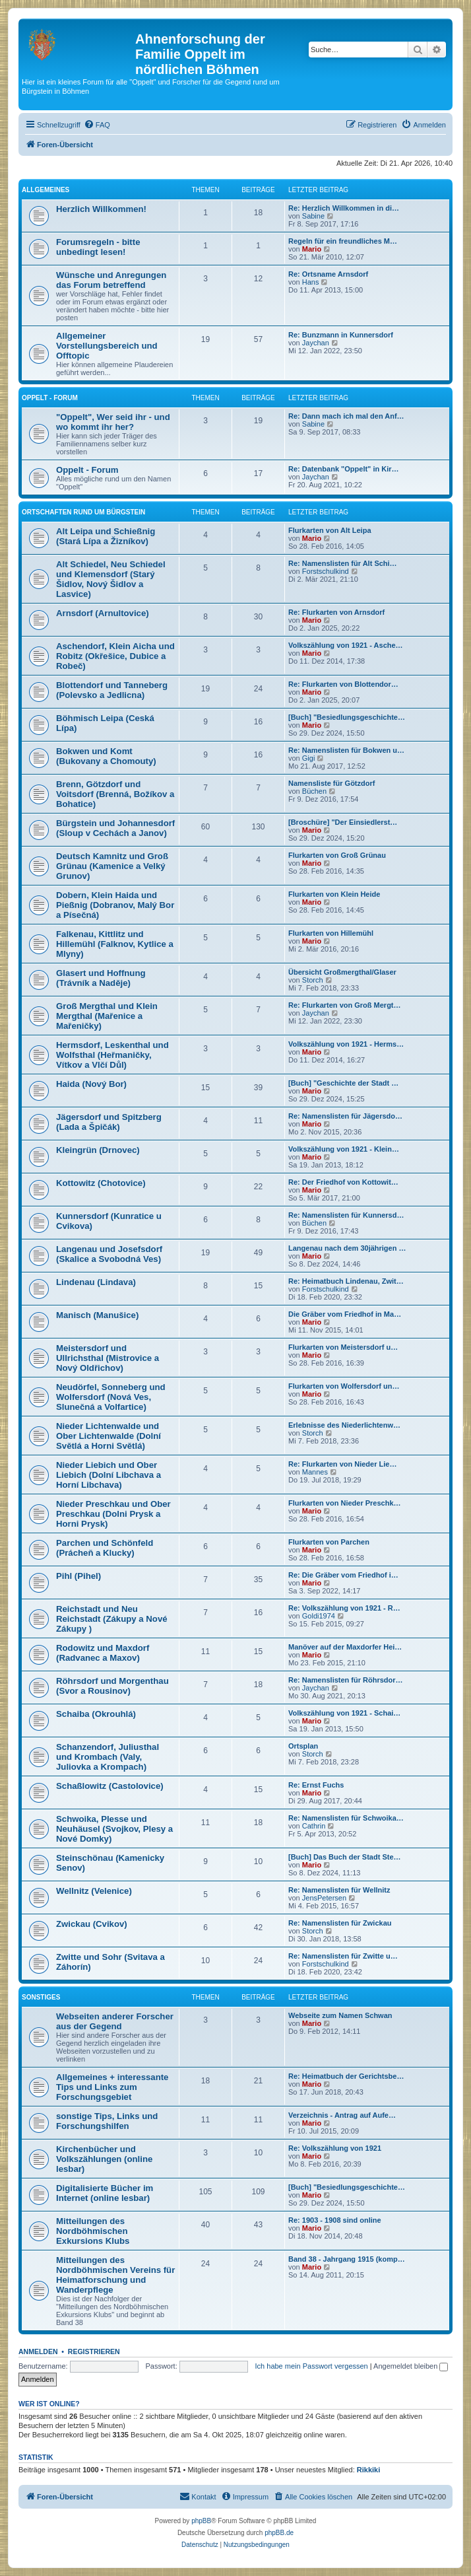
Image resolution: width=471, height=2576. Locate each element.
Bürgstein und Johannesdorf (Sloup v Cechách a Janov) (115, 828)
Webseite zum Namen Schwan (340, 2015)
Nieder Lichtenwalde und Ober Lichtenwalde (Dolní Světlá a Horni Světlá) (108, 1436)
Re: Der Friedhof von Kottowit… (343, 1182)
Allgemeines (45, 189)
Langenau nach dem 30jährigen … (347, 1248)
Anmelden (38, 2351)
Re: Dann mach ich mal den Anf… (346, 416)
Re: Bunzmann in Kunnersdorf (340, 335)
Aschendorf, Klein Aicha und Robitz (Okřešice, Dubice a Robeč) (115, 656)
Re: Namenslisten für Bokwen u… (346, 750)
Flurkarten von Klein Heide (334, 894)
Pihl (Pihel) (78, 1576)
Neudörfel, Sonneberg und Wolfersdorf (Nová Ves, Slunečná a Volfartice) (111, 1397)
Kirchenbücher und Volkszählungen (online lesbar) (104, 2159)
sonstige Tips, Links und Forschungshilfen (107, 2121)
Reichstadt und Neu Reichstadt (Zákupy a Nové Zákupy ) (112, 1619)
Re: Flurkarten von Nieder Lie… (342, 1464)
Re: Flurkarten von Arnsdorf (336, 612)
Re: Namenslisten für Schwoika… (346, 1818)
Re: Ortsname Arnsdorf (328, 274)
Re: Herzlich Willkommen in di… (343, 208)
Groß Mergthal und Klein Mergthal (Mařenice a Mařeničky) (107, 1016)
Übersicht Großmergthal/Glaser (342, 972)
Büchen (314, 791)
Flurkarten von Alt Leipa (329, 530)
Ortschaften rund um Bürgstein (83, 512)
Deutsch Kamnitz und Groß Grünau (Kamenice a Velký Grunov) (112, 866)
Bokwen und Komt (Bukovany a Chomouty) (106, 756)
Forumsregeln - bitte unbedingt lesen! (98, 247)
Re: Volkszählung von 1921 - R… (344, 1608)
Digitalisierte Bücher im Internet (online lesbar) (104, 2193)
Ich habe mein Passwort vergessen (311, 2366)
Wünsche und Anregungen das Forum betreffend (111, 280)
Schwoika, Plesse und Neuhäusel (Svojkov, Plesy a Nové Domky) (114, 1829)
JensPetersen (324, 1898)
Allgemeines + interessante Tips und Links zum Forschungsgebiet (112, 2087)
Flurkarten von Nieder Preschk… (344, 1503)
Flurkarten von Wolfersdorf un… (343, 1386)
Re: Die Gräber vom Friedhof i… (343, 1575)
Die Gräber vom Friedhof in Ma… (344, 1314)
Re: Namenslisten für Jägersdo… (345, 1116)
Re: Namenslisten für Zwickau (340, 1923)
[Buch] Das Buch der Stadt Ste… (344, 1857)
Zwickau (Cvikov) (91, 1924)
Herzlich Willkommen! (101, 209)
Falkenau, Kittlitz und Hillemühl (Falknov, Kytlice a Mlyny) (114, 944)
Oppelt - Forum (50, 397)
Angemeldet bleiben (410, 2366)
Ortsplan (303, 1746)
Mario (311, 249)
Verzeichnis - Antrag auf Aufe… (342, 2115)
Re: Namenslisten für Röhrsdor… (345, 1680)
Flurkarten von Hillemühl (330, 933)
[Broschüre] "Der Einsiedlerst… (342, 822)
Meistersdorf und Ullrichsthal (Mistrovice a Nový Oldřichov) (107, 1358)
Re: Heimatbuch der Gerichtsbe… (346, 2076)
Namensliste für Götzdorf (331, 783)
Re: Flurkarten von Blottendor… (343, 684)
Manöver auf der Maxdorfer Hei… (345, 1647)
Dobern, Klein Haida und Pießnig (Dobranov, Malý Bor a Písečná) (115, 905)
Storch (312, 980)
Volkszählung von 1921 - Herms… (346, 1044)
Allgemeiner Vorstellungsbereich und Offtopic (107, 346)
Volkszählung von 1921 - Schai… (344, 1713)
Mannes (315, 1472)
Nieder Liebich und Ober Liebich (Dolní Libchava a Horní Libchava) (108, 1475)
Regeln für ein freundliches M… (342, 241)
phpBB (201, 2520)
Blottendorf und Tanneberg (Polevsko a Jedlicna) (112, 690)
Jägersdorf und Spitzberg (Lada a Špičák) (109, 1122)
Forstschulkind (325, 571)
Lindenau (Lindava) (96, 1282)
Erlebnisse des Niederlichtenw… (344, 1425)
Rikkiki (368, 2470)
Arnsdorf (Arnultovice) (102, 613)
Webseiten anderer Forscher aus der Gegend (114, 2021)
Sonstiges (41, 1997)
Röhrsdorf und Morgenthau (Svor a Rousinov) (112, 1686)
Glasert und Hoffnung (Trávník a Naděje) (101, 978)
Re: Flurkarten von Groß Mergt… (344, 1005)
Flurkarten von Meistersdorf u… (343, 1347)
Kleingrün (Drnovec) (98, 1150)
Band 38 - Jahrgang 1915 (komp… (346, 2259)
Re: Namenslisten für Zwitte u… (343, 1956)
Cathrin (313, 1826)
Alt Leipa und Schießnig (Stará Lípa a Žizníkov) (105, 536)
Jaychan (315, 343)
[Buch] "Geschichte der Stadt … (343, 1083)
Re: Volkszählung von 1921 (334, 2148)
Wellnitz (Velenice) (94, 1891)
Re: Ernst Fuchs (316, 1785)
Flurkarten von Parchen (328, 1542)
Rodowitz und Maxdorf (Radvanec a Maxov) (102, 1653)
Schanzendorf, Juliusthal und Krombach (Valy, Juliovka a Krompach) (107, 1757)
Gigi (308, 758)
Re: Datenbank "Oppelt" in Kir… (343, 469)
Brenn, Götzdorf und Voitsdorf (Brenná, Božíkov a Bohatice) (115, 794)
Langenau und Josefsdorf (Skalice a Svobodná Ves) (109, 1254)
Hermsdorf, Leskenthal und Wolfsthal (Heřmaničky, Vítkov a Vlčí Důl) (112, 1055)
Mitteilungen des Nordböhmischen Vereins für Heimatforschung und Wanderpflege (115, 2275)
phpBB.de (279, 2532)
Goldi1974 (318, 1616)
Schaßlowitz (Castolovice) (110, 1786)
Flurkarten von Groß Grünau (337, 855)
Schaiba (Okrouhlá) (96, 1714)
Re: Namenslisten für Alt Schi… (342, 563)
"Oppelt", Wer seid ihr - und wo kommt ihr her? (113, 422)
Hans (310, 282)
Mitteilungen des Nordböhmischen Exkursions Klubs (92, 2231)
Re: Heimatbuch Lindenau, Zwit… (346, 1281)
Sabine (313, 216)
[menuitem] (97, 125)
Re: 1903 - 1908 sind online (334, 2220)
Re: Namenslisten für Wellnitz (339, 1890)
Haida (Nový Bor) (91, 1084)
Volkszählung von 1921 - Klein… (343, 1149)
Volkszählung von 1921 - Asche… (345, 645)
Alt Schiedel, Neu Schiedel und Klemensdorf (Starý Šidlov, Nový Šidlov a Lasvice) (111, 579)
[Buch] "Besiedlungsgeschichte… (346, 717)
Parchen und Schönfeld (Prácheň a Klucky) (104, 1548)
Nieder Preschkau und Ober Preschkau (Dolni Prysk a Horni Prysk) (113, 1514)
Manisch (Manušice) (97, 1315)
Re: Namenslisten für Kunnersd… (346, 1215)
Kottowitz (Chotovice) (101, 1183)
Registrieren (94, 2351)
